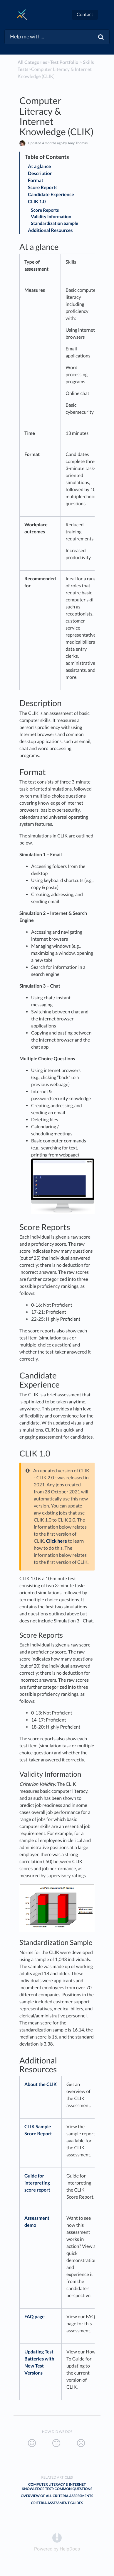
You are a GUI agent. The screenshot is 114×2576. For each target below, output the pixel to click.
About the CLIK (40, 2084)
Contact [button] (85, 14)
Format (36, 180)
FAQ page (34, 2316)
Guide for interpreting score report (37, 2183)
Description (41, 173)
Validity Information (51, 216)
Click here (56, 1541)
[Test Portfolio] (64, 62)
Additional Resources (50, 230)
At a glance (40, 166)
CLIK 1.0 (37, 201)
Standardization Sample (54, 223)
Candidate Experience (52, 194)
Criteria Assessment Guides (57, 2503)
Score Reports (43, 187)
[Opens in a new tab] (57, 2537)
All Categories (32, 62)
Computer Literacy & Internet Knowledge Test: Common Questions (57, 2486)
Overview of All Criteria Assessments (57, 2496)
